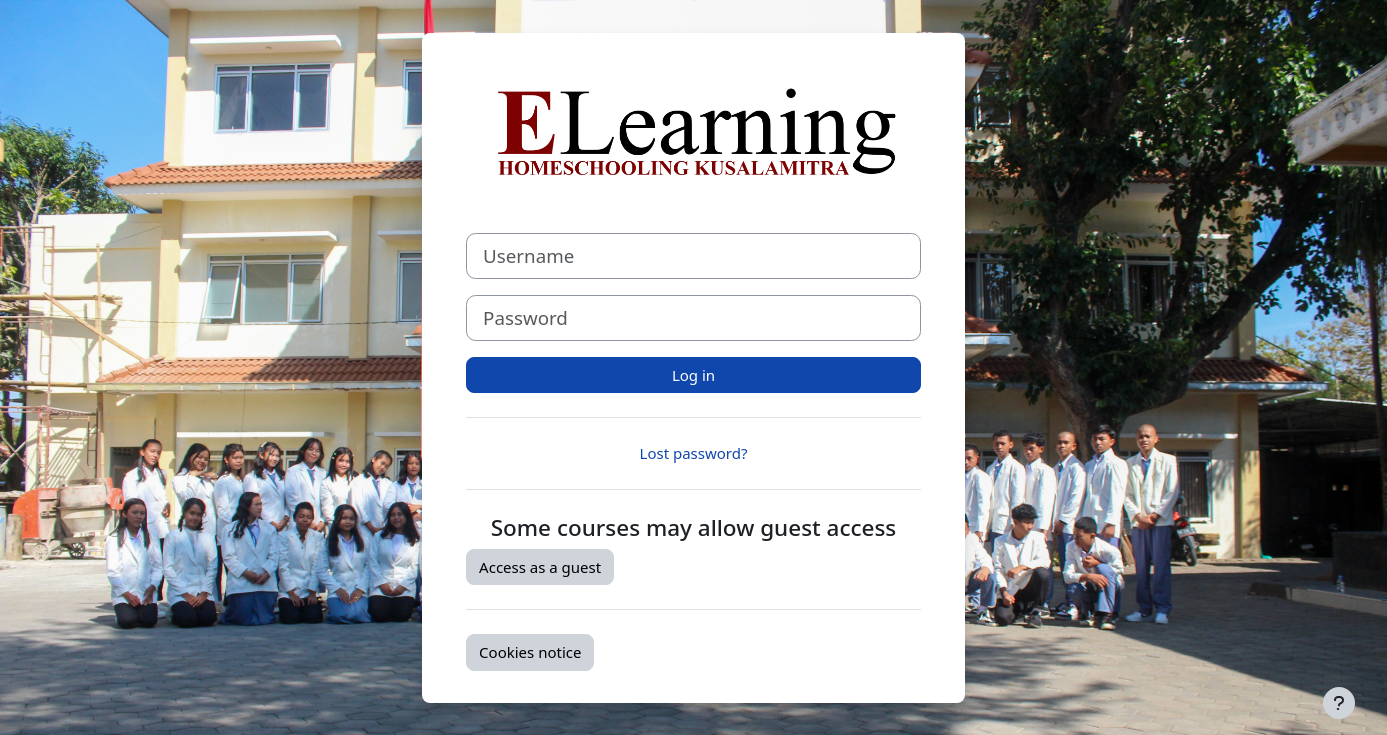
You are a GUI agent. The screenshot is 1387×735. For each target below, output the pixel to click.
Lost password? (694, 453)
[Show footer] (1339, 703)
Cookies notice (530, 652)
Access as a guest (540, 567)
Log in (693, 375)
